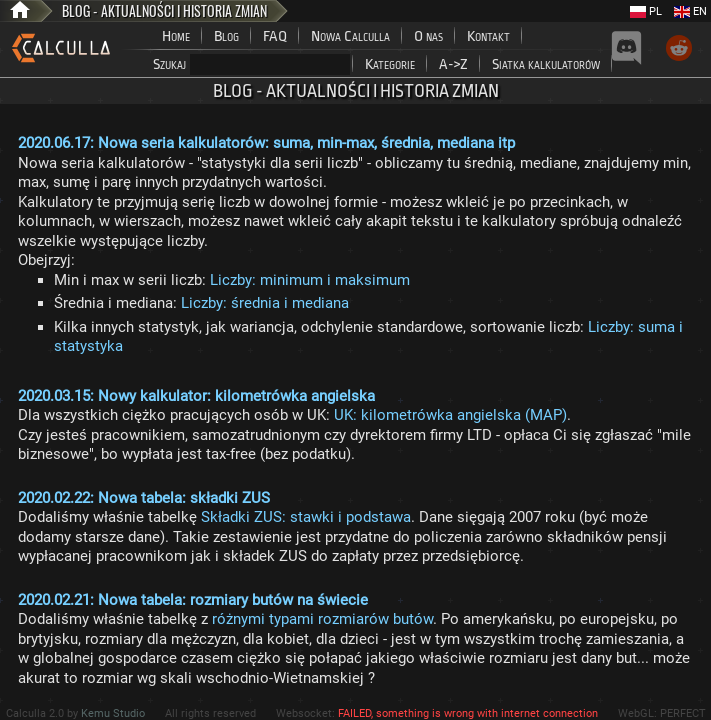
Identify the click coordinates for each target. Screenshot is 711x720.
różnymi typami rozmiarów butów (322, 619)
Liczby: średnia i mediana (265, 303)
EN (690, 11)
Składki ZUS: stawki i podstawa (306, 517)
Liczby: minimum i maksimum (310, 280)
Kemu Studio (113, 713)
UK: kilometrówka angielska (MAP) (450, 415)
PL (646, 11)
